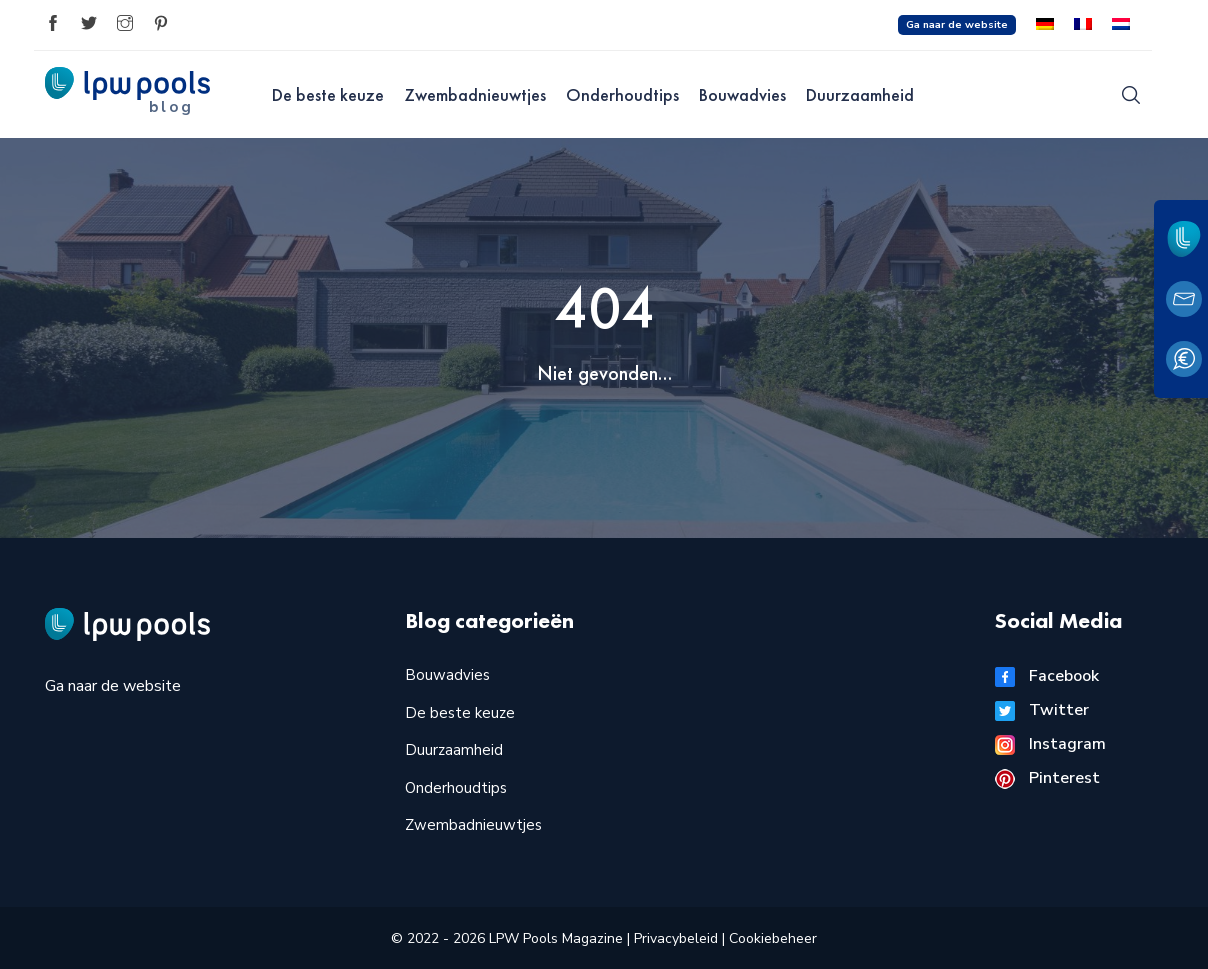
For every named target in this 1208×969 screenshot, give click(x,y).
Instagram (1050, 744)
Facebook (1047, 676)
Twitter (1042, 710)
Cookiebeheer (773, 938)
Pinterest (1047, 778)
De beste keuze (328, 94)
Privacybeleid (678, 938)
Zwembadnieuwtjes (475, 94)
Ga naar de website (957, 24)
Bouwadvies (742, 94)
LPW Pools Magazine (556, 938)
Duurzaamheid (860, 94)
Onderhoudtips (622, 94)
